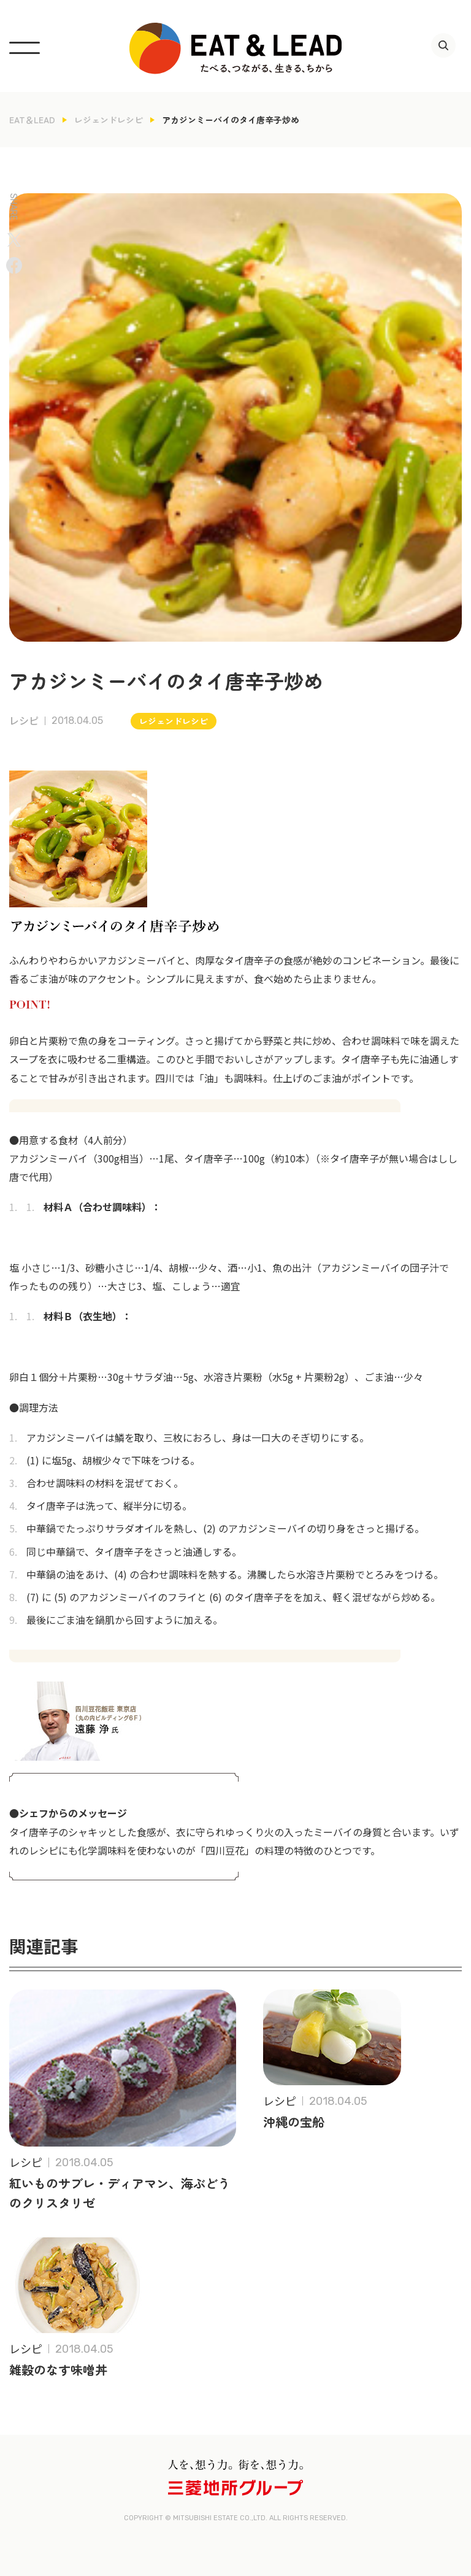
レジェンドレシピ (108, 119)
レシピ (24, 720)
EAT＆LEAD (32, 119)
